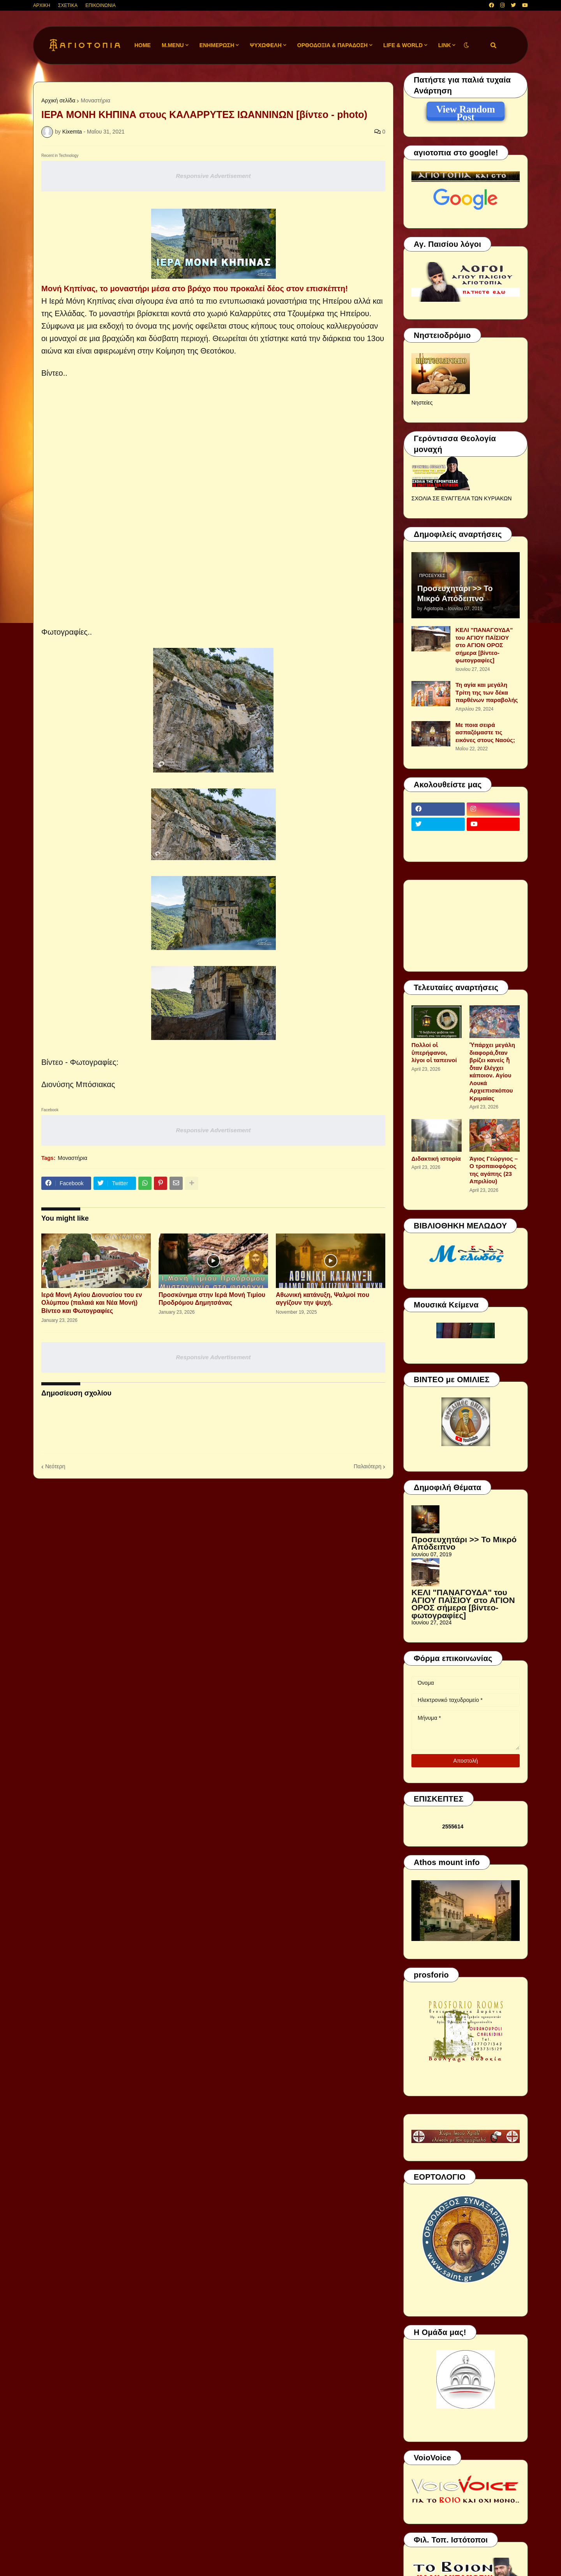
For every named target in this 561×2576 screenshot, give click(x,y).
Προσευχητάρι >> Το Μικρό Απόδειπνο (455, 593)
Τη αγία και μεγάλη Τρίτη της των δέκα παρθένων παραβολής (486, 692)
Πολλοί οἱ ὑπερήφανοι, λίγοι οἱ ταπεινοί (434, 1052)
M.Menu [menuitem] (173, 45)
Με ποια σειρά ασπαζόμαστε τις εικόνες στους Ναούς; (485, 732)
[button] (466, 45)
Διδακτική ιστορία (436, 1158)
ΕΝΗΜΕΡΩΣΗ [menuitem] (217, 45)
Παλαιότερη (367, 1466)
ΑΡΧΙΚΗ (41, 5)
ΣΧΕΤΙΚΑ (68, 5)
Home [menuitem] (142, 45)
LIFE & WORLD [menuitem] (403, 45)
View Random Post (465, 110)
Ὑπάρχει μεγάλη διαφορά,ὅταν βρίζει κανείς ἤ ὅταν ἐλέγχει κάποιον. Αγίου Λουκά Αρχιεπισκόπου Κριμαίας (492, 1071)
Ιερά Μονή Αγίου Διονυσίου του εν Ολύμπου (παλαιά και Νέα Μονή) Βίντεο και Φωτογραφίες (91, 1303)
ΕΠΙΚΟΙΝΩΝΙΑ (100, 5)
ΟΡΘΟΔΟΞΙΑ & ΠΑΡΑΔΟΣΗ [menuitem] (332, 45)
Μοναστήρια (95, 100)
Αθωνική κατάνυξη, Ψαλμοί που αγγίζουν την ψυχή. (322, 1299)
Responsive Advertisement (213, 175)
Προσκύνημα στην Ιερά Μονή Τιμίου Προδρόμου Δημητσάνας (212, 1299)
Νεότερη (55, 1466)
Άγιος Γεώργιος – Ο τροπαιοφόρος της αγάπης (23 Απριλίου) (493, 1170)
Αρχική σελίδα (58, 100)
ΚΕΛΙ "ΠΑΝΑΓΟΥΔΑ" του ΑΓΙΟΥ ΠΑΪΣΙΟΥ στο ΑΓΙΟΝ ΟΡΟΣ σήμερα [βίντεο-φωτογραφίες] (484, 644)
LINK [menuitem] (444, 45)
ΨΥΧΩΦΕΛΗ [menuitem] (266, 45)
